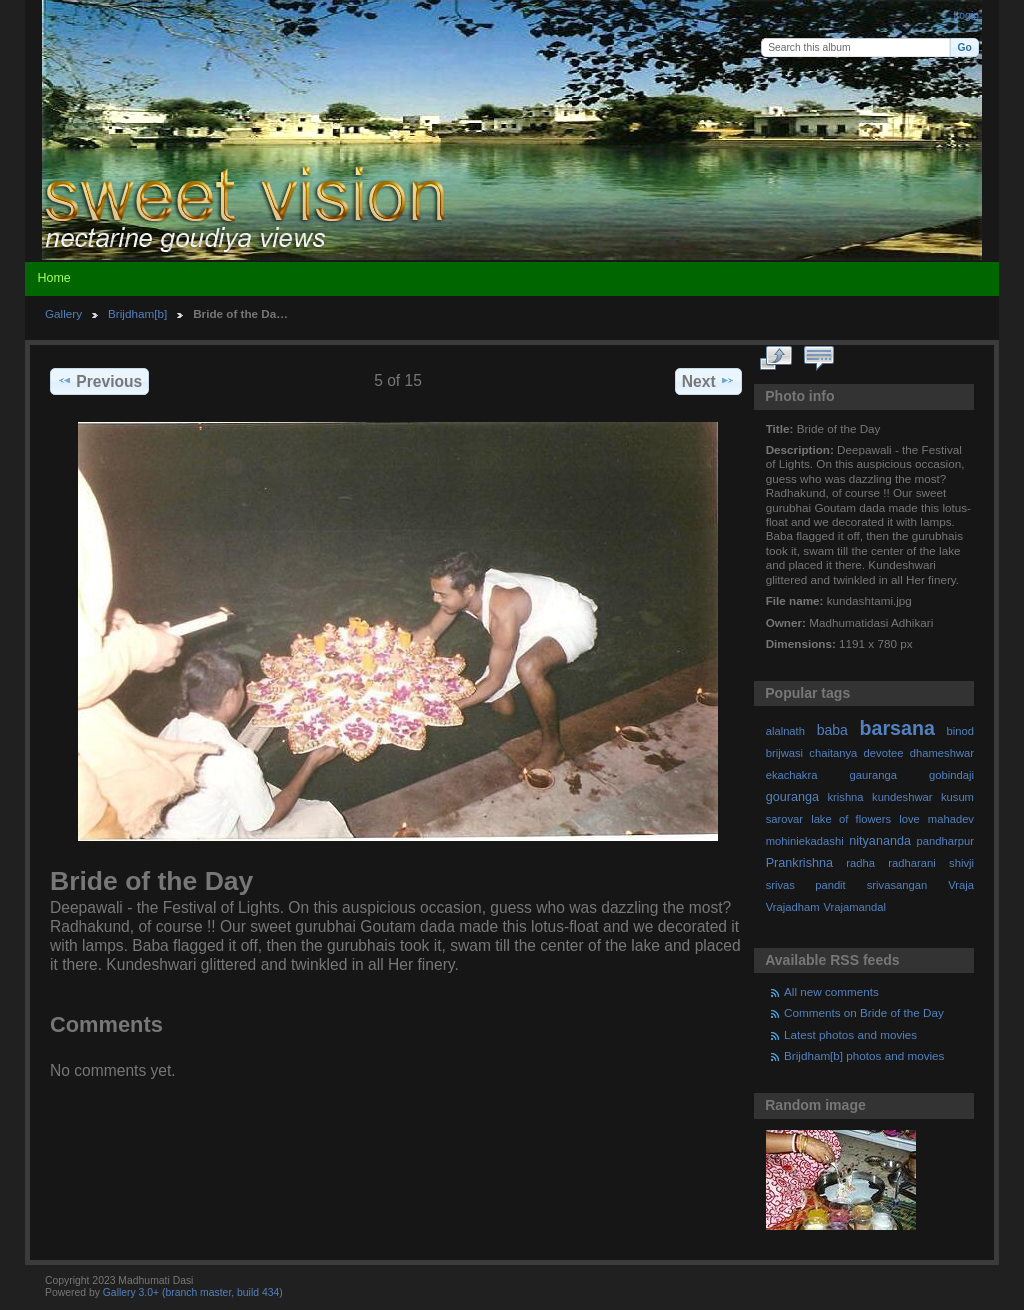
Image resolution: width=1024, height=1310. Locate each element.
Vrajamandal (854, 907)
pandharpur (945, 841)
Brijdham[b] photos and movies (864, 1055)
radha (860, 863)
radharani (911, 863)
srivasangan (897, 885)
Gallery (63, 313)
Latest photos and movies (850, 1034)
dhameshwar (942, 753)
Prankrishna (799, 863)
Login (966, 15)
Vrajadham (793, 907)
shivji (961, 863)
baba (832, 730)
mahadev (951, 819)
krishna (845, 797)
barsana (897, 728)
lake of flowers (851, 819)
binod (960, 731)
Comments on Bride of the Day (864, 1012)
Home (53, 278)
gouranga (792, 797)
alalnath (785, 731)
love (909, 819)
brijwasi (784, 753)
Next (708, 381)
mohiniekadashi (805, 841)
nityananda (880, 841)
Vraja (961, 885)
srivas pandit (806, 885)
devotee (884, 753)
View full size (776, 359)
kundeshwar (902, 797)
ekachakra (792, 775)
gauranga (873, 775)
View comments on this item (819, 359)
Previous (99, 381)
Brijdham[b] (137, 313)
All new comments (831, 991)
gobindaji (951, 775)
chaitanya (833, 753)
